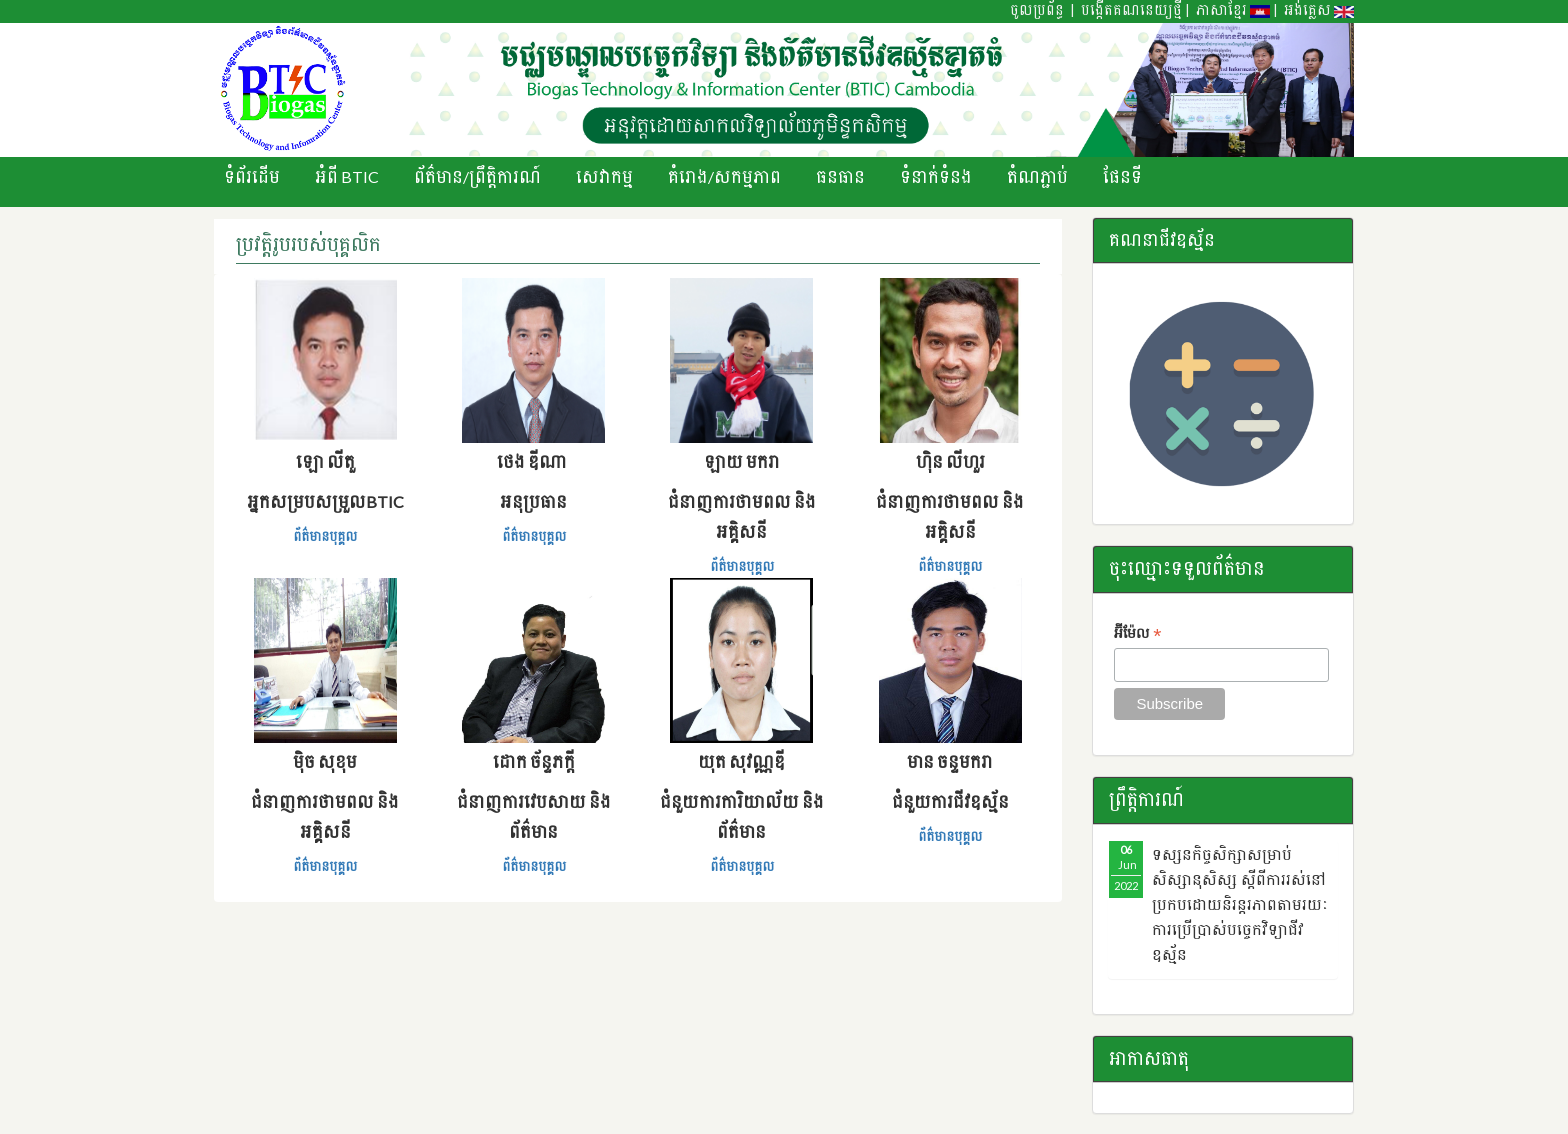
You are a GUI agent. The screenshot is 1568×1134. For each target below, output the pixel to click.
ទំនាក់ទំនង (936, 176)
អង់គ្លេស (1319, 10)
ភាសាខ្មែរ (1233, 10)
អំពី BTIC (347, 176)
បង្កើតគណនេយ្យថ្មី (1131, 10)
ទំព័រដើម (252, 176)
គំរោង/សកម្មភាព (724, 176)
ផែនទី (1122, 176)
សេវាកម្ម (604, 176)
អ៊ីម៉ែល (1137, 634)
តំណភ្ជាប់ (1037, 176)
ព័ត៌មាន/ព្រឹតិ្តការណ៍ (477, 176)
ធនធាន (840, 176)
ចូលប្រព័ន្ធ (1037, 10)
